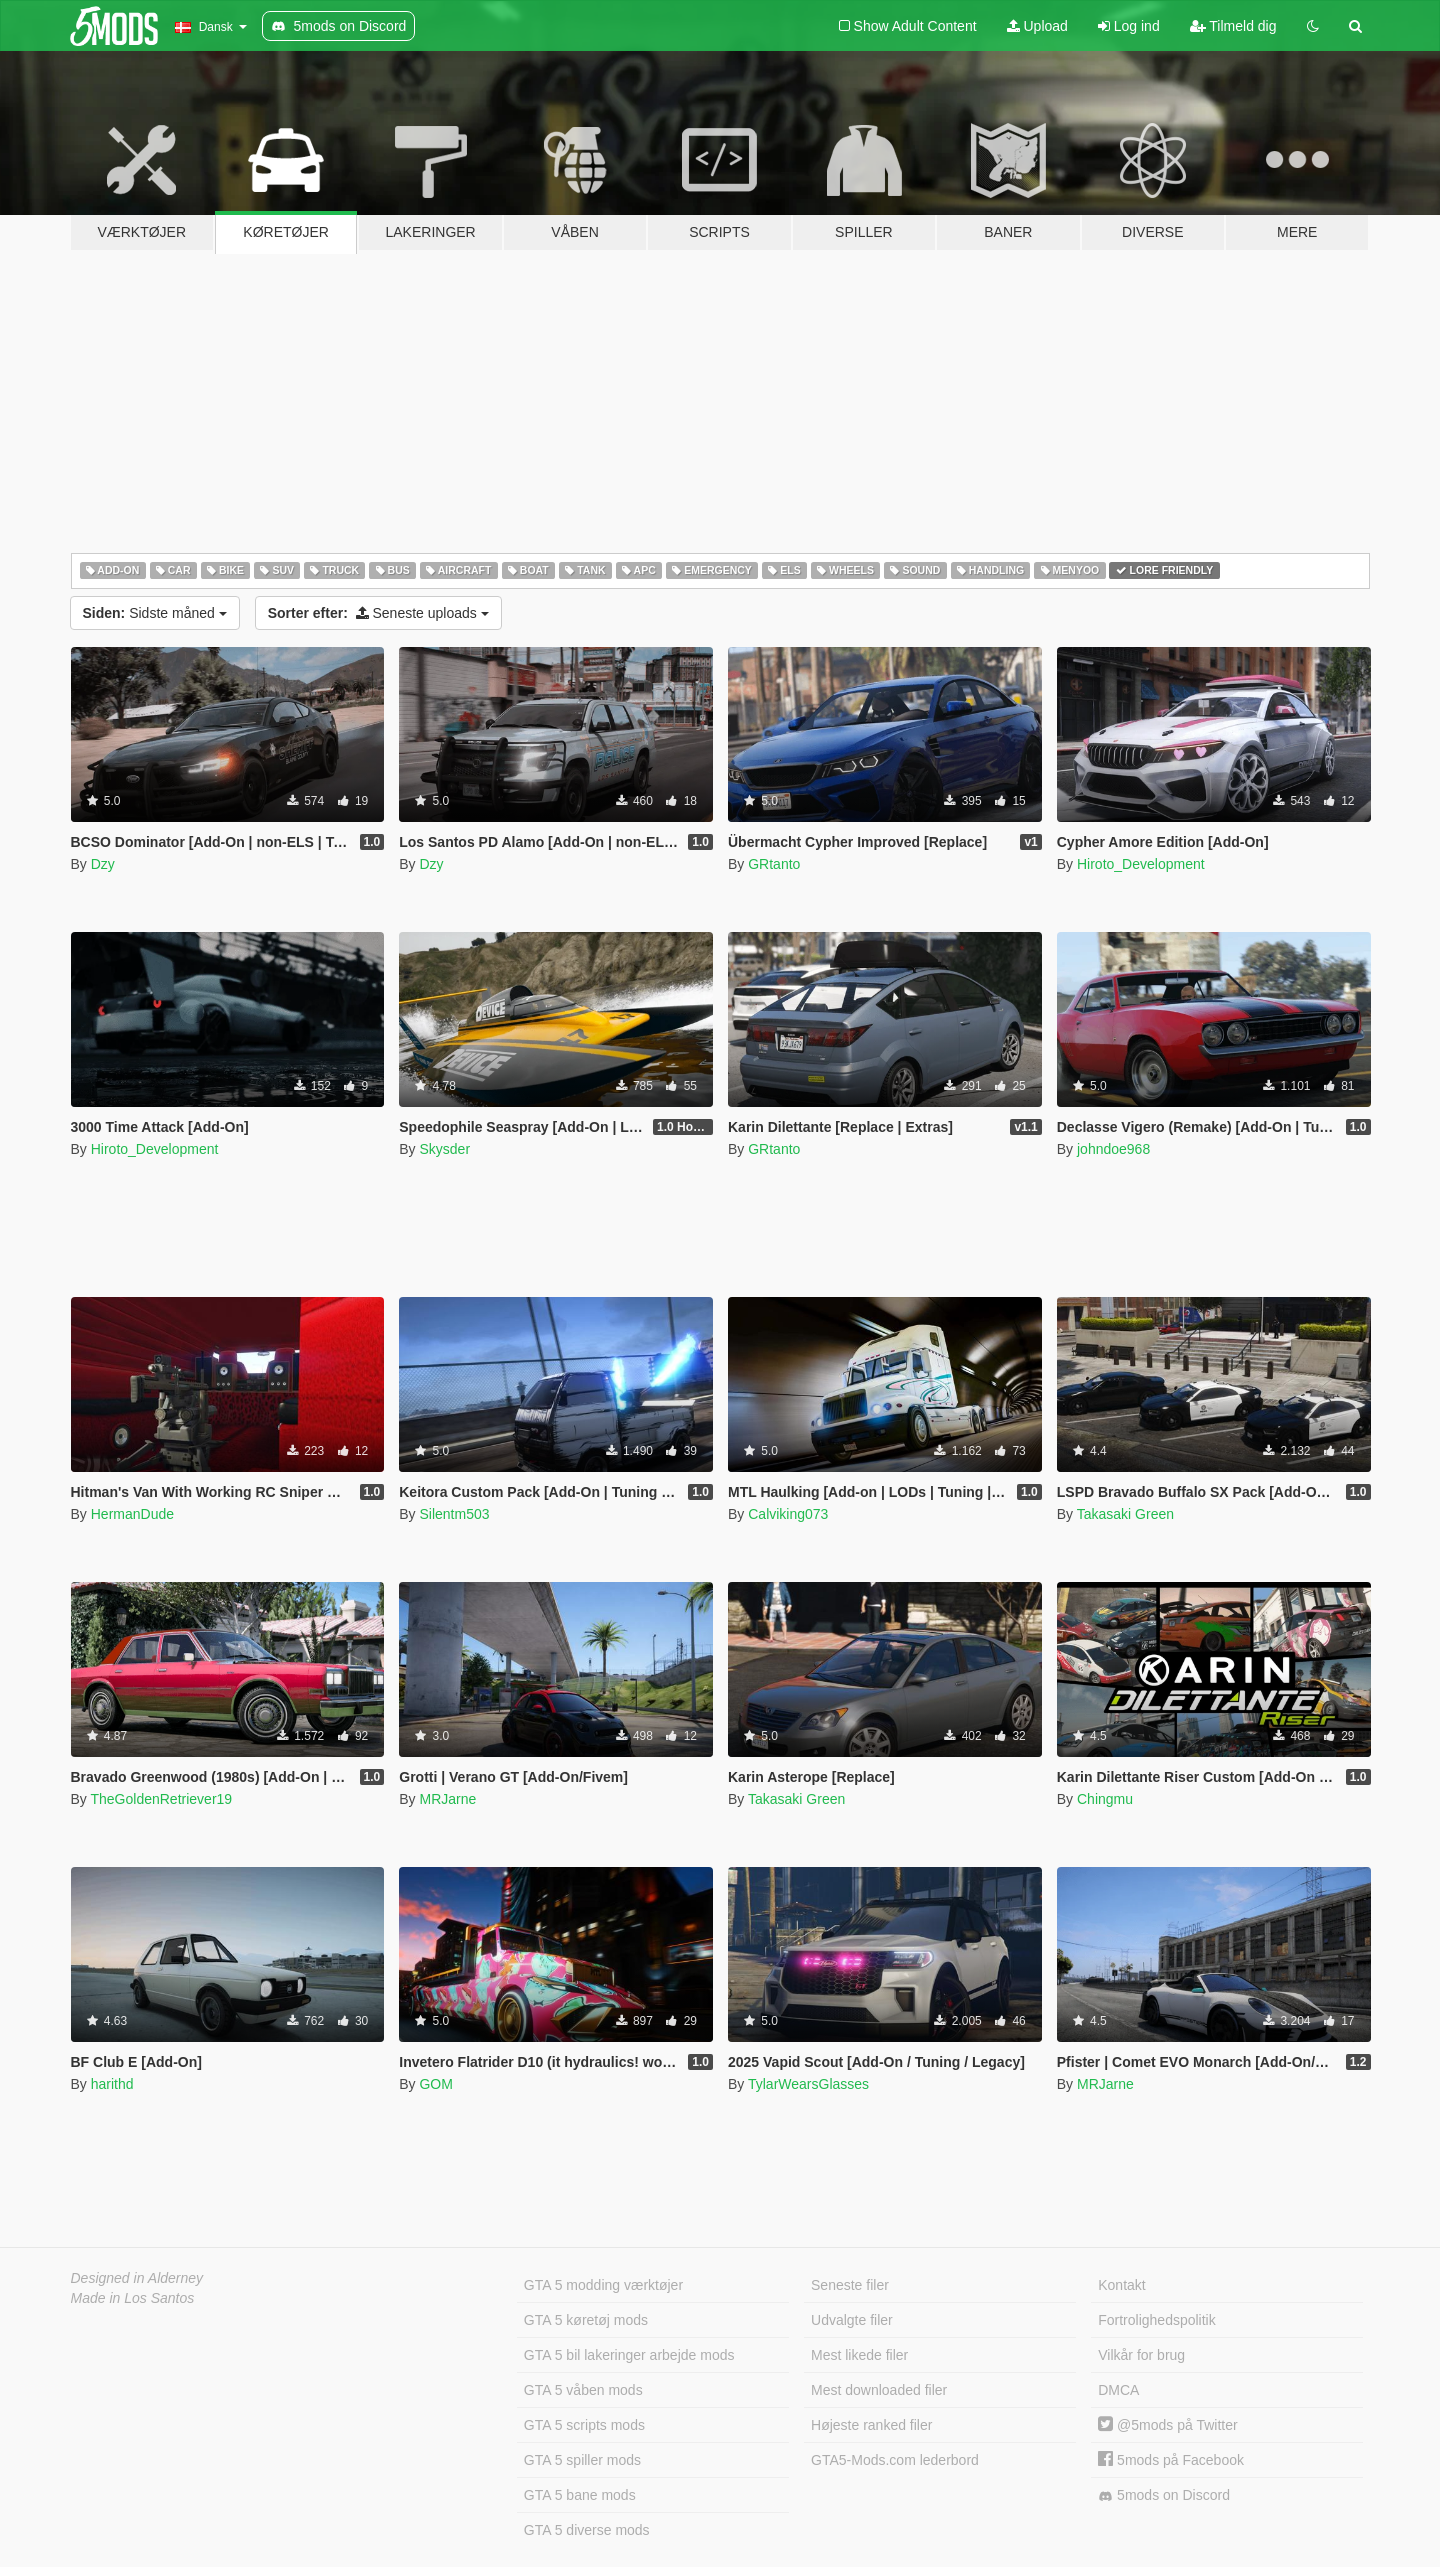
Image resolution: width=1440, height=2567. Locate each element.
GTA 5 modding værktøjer (603, 2285)
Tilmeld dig (1233, 26)
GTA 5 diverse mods (587, 2530)
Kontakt (1121, 2285)
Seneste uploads (378, 613)
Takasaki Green (1125, 1514)
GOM (435, 2084)
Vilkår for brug (1141, 2355)
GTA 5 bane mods (580, 2495)
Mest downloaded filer (879, 2390)
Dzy (103, 864)
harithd (112, 2084)
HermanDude (132, 1514)
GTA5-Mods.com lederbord (895, 2460)
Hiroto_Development (1141, 864)
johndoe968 (1113, 1149)
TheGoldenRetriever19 (161, 1799)
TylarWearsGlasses (808, 2084)
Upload (1037, 26)
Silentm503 (454, 1514)
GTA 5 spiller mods (582, 2460)
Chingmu (1105, 1799)
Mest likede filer (859, 2355)
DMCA (1118, 2390)
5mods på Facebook (1171, 2460)
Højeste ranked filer (871, 2425)
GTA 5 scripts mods (584, 2425)
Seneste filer (850, 2285)
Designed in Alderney (137, 2278)
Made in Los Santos (133, 2298)
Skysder (444, 1149)
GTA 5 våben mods (583, 2390)
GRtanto (774, 864)
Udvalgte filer (852, 2320)
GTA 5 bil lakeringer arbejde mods (629, 2355)
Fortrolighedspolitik (1157, 2320)
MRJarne (447, 1799)
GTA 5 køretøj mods (586, 2320)
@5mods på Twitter (1167, 2425)
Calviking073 (788, 1514)
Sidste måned (155, 613)
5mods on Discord (1164, 2495)
